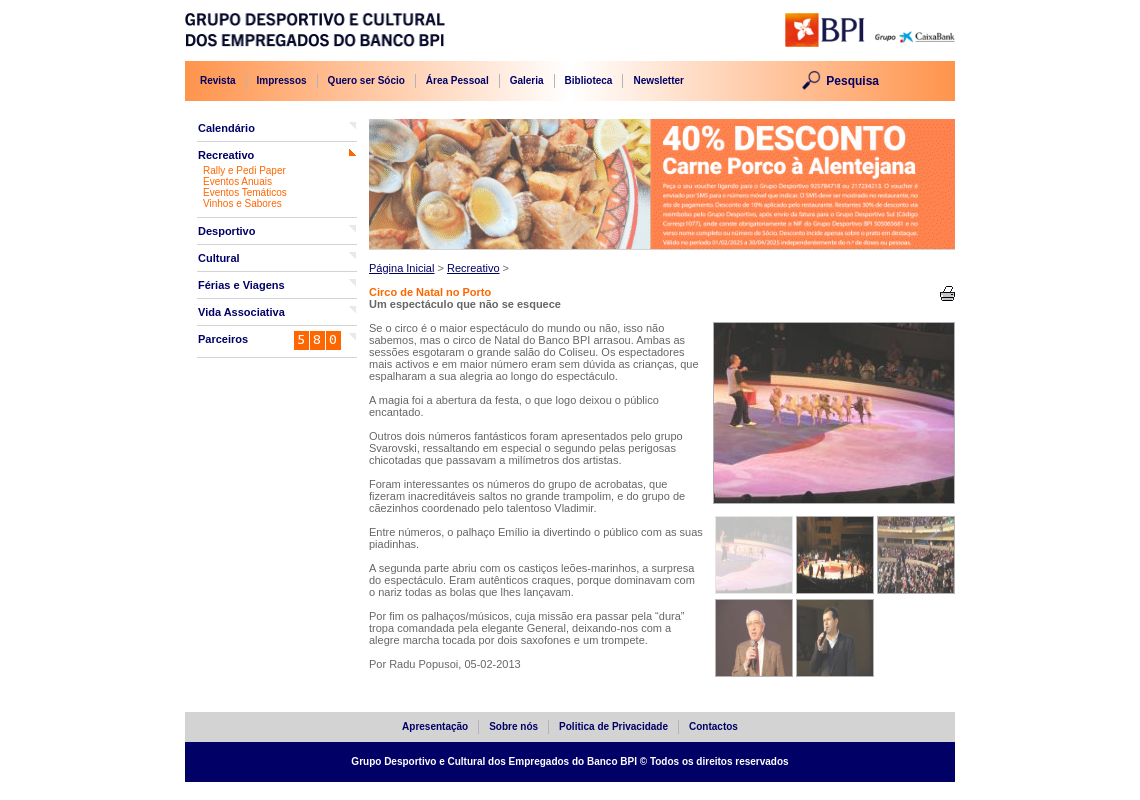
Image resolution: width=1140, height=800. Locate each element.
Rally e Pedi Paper (244, 170)
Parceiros (223, 339)
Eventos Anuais (237, 181)
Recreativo (226, 155)
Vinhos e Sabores (242, 203)
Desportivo (226, 231)
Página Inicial (401, 268)
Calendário (226, 128)
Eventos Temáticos (245, 192)
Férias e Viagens (241, 285)
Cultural (219, 258)
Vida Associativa (241, 312)
